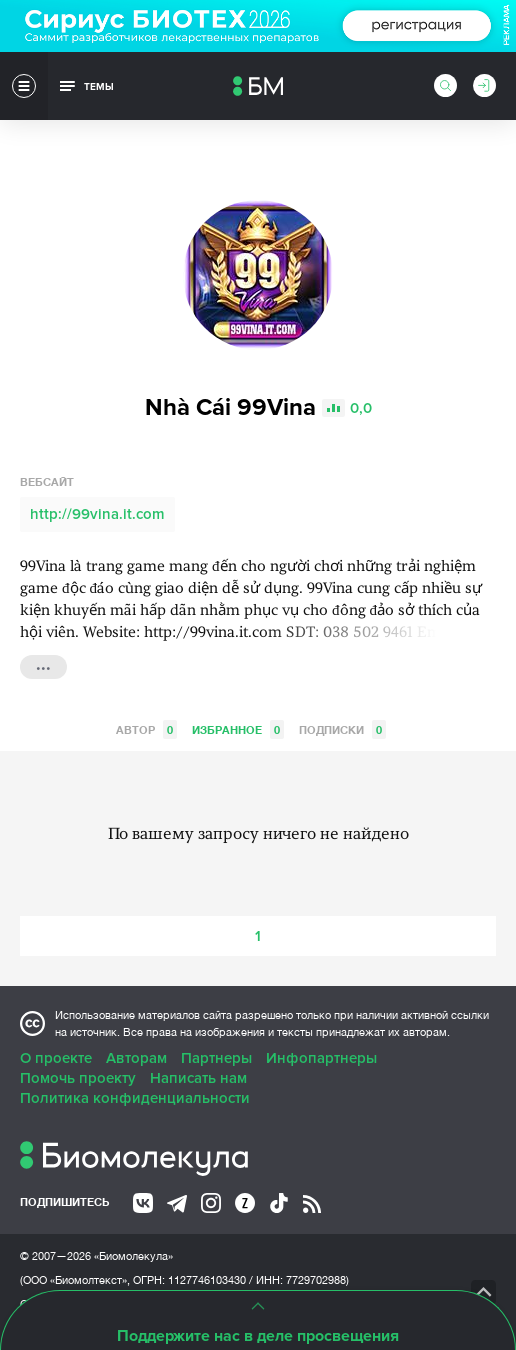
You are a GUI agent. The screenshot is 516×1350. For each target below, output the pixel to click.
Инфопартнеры (321, 1058)
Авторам (136, 1058)
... (43, 665)
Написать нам (198, 1078)
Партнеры (216, 1058)
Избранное (238, 729)
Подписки (342, 729)
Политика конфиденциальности (135, 1098)
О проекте (56, 1058)
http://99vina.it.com (97, 514)
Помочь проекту (78, 1078)
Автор (146, 729)
